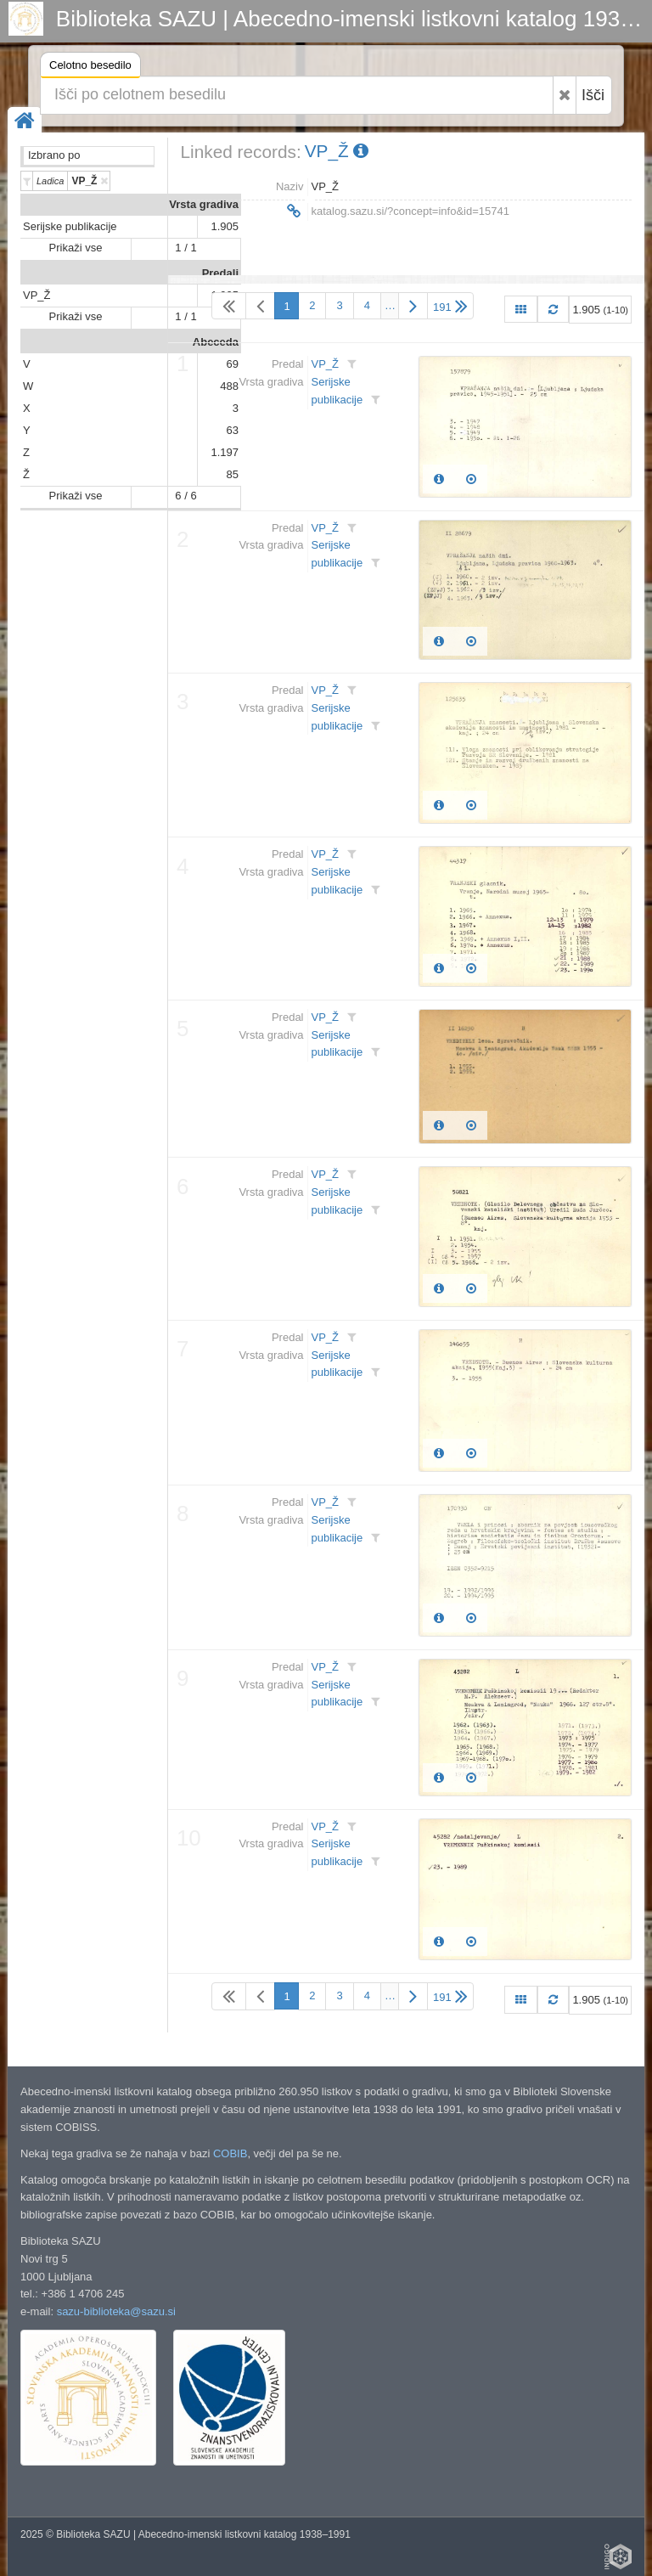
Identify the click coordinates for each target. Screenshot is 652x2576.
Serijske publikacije (70, 226)
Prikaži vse (76, 247)
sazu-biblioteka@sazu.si (116, 2311)
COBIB (230, 2153)
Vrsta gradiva (204, 204)
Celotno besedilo (90, 67)
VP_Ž (37, 295)
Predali (220, 273)
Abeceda (216, 341)
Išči (593, 95)
